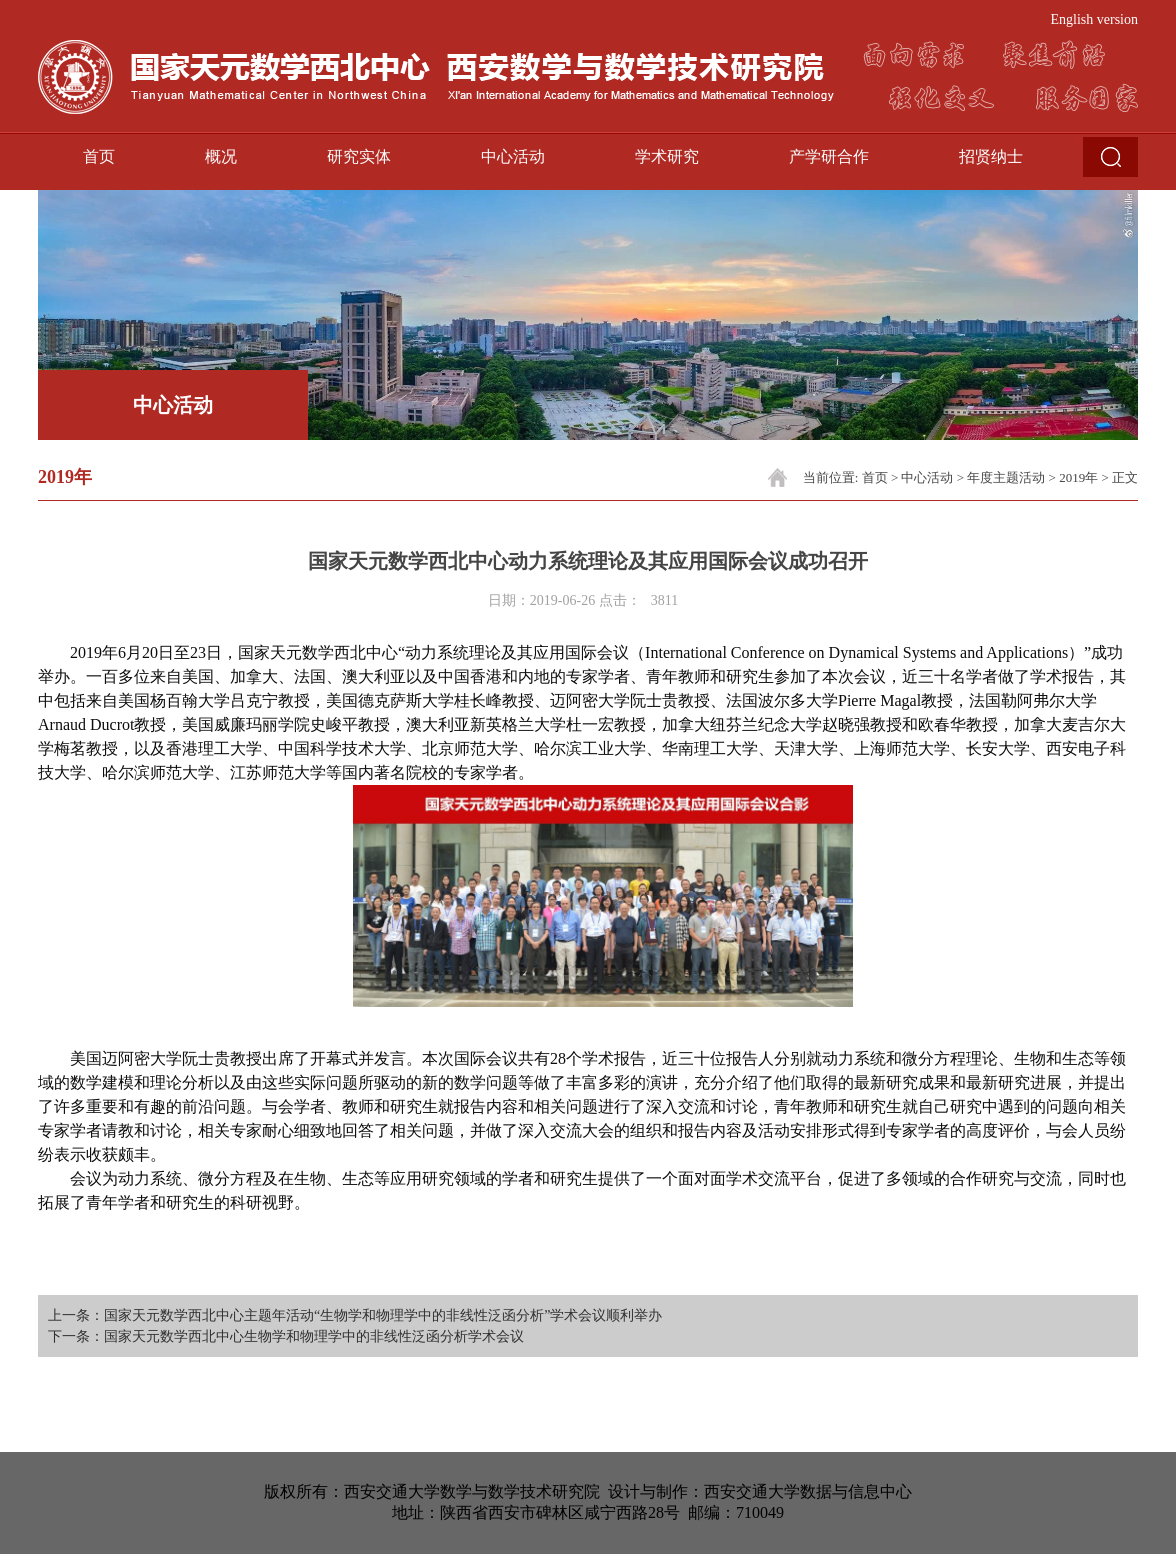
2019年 (1078, 477)
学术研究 (667, 156)
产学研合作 (829, 156)
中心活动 (513, 156)
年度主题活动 (1006, 477)
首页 (99, 156)
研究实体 (359, 156)
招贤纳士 (991, 156)
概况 (221, 156)
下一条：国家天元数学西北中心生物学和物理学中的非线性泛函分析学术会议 (286, 1336)
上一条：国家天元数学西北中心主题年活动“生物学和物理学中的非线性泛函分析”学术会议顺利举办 (355, 1315)
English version (1095, 19)
